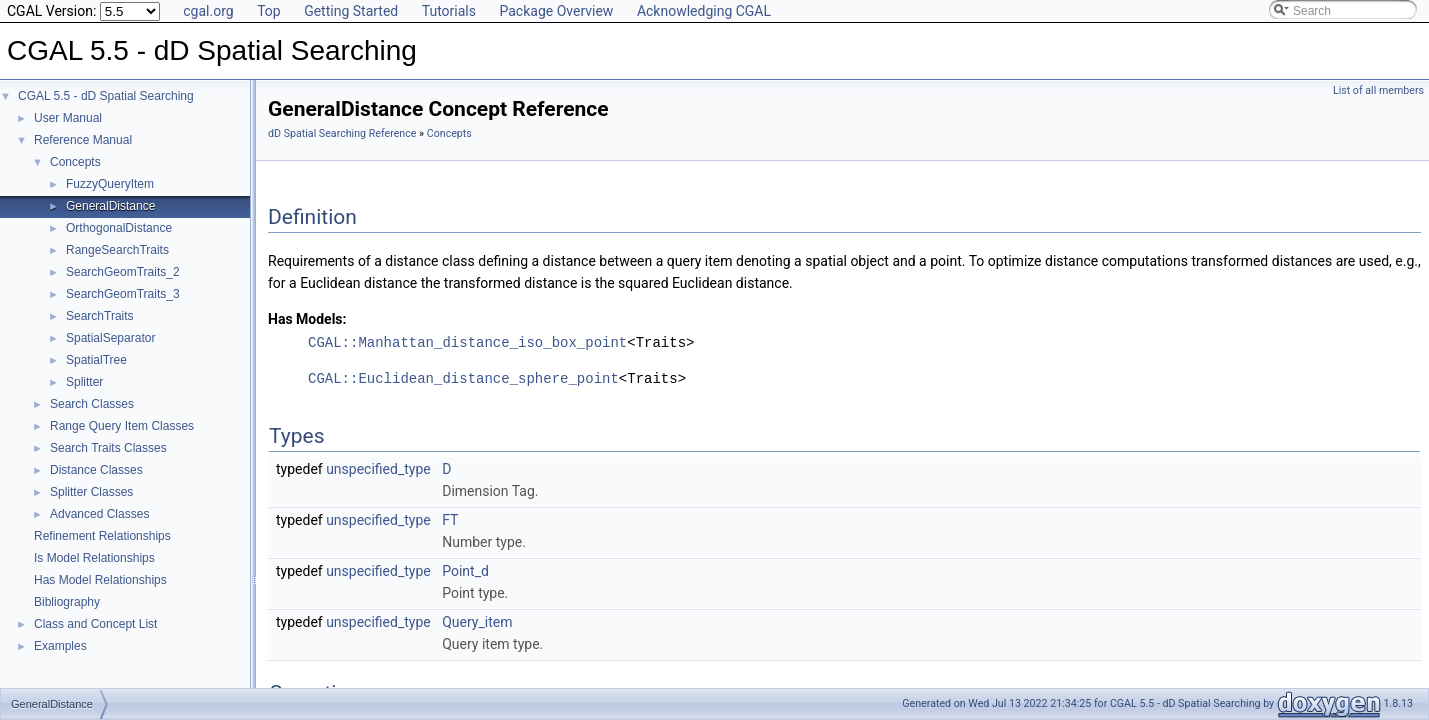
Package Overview (556, 11)
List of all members (1378, 90)
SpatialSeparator (110, 338)
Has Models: (307, 319)
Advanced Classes (99, 514)
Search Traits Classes (108, 448)
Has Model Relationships (100, 580)
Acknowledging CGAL (704, 11)
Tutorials (449, 11)
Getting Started (351, 11)
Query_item (477, 622)
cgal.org (208, 11)
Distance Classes (96, 470)
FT (450, 520)
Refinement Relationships (102, 536)
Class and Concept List (95, 624)
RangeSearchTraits (117, 250)
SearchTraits (100, 316)
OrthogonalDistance (119, 228)
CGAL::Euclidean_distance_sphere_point (463, 378)
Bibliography (67, 602)
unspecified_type (378, 469)
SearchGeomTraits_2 (123, 272)
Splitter (84, 382)
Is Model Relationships (94, 558)
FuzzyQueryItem (110, 184)
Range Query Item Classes (122, 426)
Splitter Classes (91, 492)
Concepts (75, 162)
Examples (60, 646)
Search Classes (92, 404)
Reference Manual (83, 140)
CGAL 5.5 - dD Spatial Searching (106, 96)
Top (269, 11)
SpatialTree (96, 360)
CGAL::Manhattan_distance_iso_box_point (467, 342)
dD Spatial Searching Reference (342, 133)
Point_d (465, 571)
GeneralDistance (110, 206)
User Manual (68, 118)
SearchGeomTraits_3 (123, 294)
